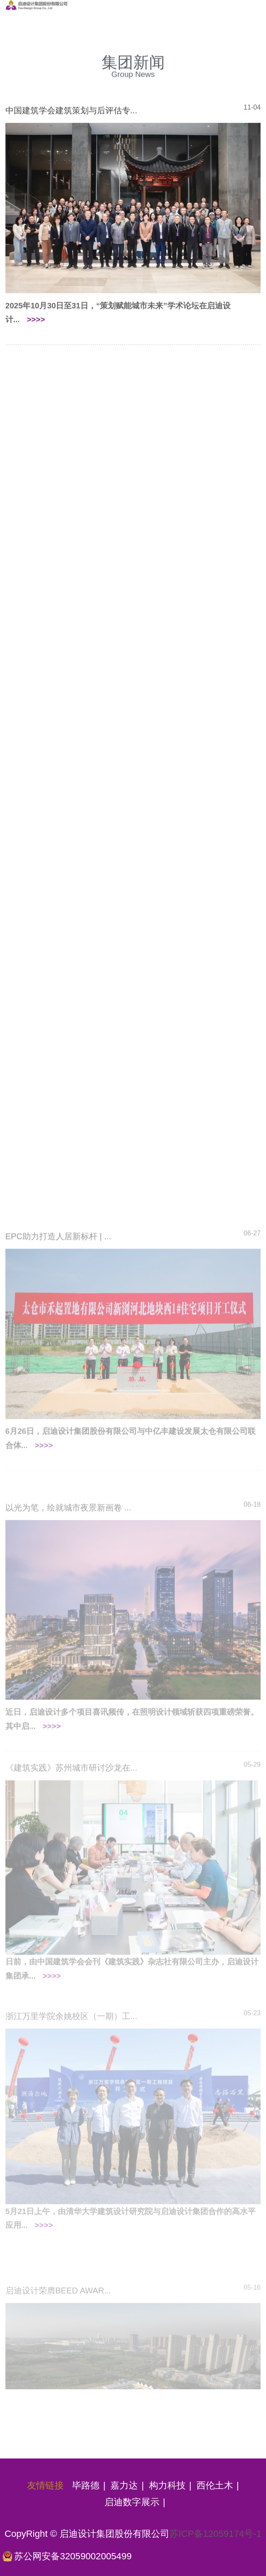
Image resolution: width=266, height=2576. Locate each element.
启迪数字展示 (131, 2502)
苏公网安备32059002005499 (73, 2556)
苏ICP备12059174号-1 (215, 2533)
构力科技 (167, 2485)
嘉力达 (124, 2485)
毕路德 (85, 2485)
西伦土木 (214, 2485)
